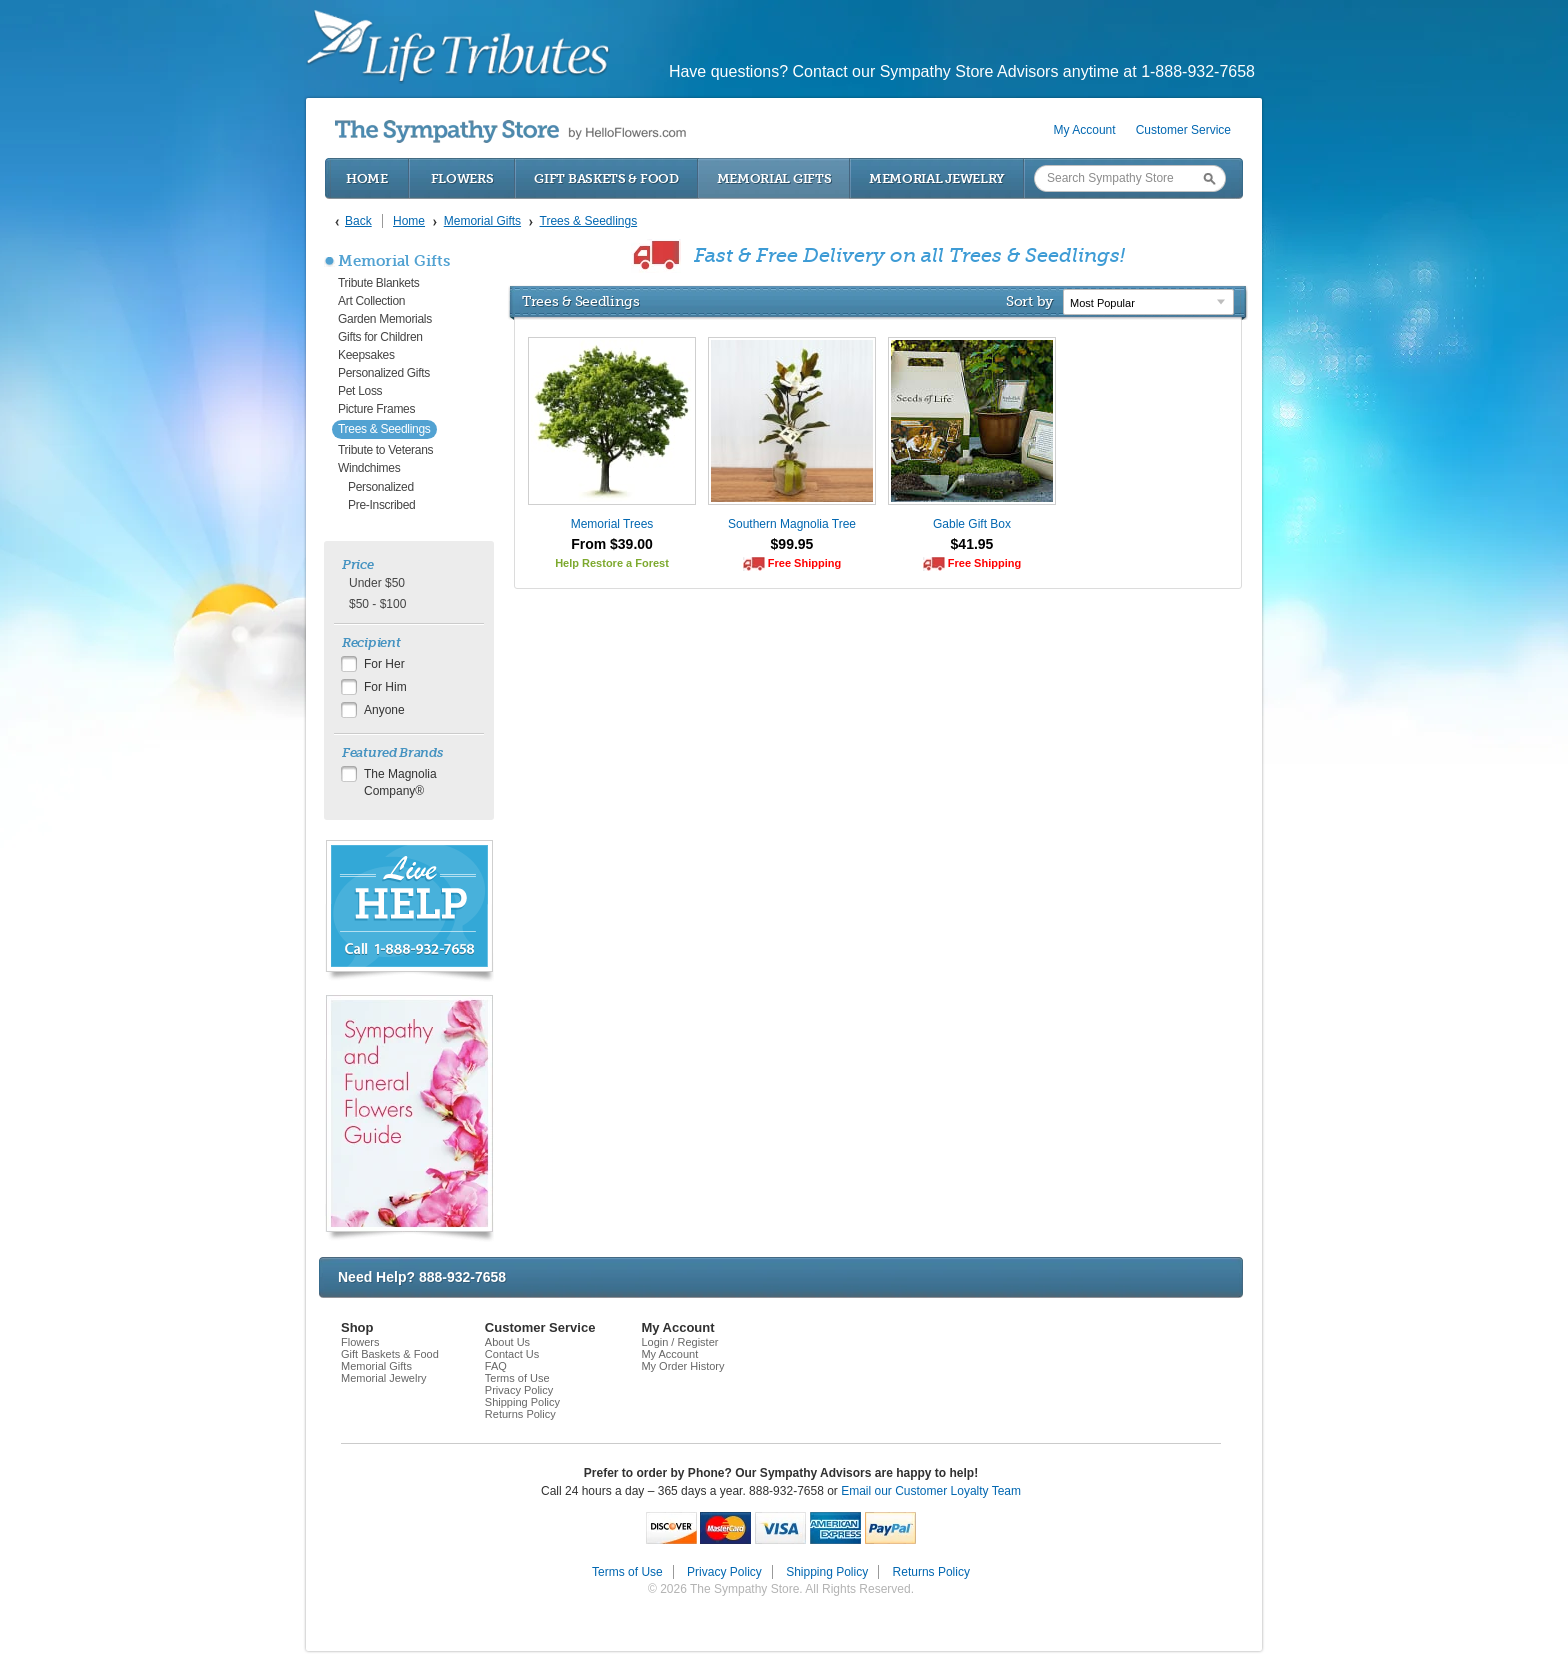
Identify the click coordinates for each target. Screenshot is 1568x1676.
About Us (507, 1342)
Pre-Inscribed (381, 505)
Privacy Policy (519, 1390)
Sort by (1029, 301)
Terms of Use (517, 1378)
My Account (1085, 130)
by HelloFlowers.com (510, 131)
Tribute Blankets (378, 283)
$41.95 (972, 544)
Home (367, 178)
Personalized (381, 487)
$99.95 (792, 544)
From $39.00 (612, 544)
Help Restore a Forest (612, 563)
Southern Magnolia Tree (792, 524)
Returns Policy (520, 1414)
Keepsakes (366, 355)
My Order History (682, 1366)
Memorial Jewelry (937, 178)
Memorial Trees (612, 524)
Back (358, 221)
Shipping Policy (522, 1402)
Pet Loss (360, 391)
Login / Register (679, 1342)
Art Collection (371, 301)
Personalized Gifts (384, 373)
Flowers (462, 178)
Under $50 (377, 583)
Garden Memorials (385, 319)
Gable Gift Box (972, 524)
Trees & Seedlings (384, 429)
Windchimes (369, 468)
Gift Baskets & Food (606, 178)
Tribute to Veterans (385, 450)
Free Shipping (804, 563)
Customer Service (1183, 130)
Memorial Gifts (774, 178)
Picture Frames (376, 409)
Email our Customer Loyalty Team (931, 1491)
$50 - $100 (377, 604)
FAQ (496, 1366)
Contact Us (512, 1354)
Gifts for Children (380, 337)
